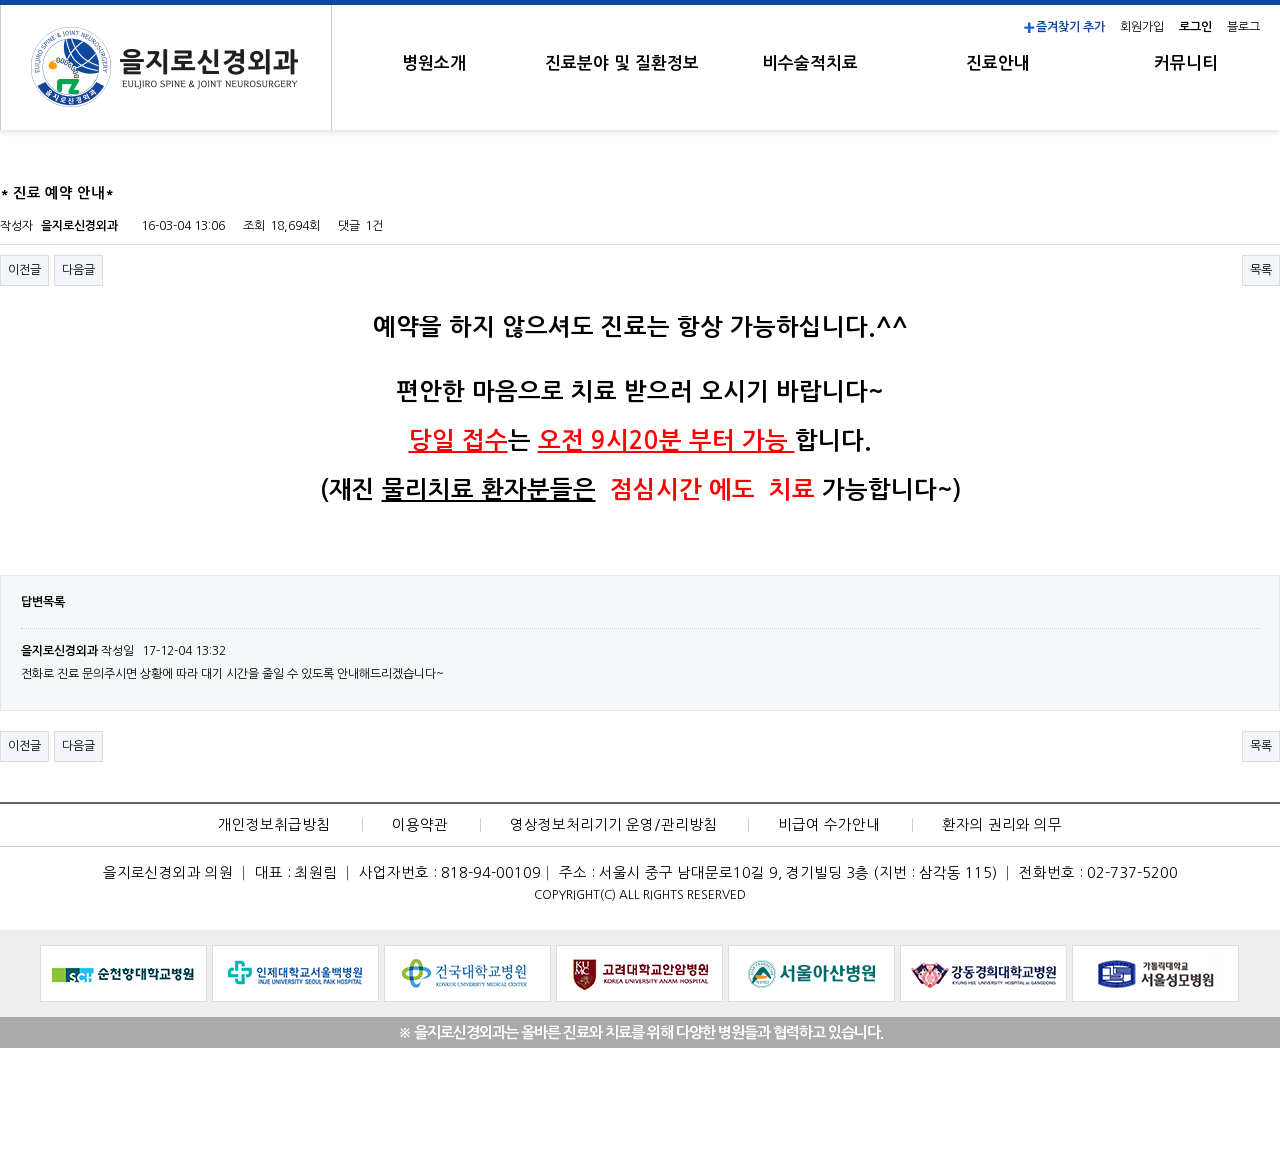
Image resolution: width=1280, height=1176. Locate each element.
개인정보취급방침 (274, 825)
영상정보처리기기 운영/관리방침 (613, 825)
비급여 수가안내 (829, 825)
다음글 (78, 270)
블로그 (1243, 27)
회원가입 (1142, 27)
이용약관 (420, 825)
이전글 (24, 270)
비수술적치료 (810, 63)
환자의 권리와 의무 (1002, 825)
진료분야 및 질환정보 (622, 63)
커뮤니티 (1186, 63)
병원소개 (434, 63)
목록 (1261, 270)
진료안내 (998, 63)
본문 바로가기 (0, 0)
